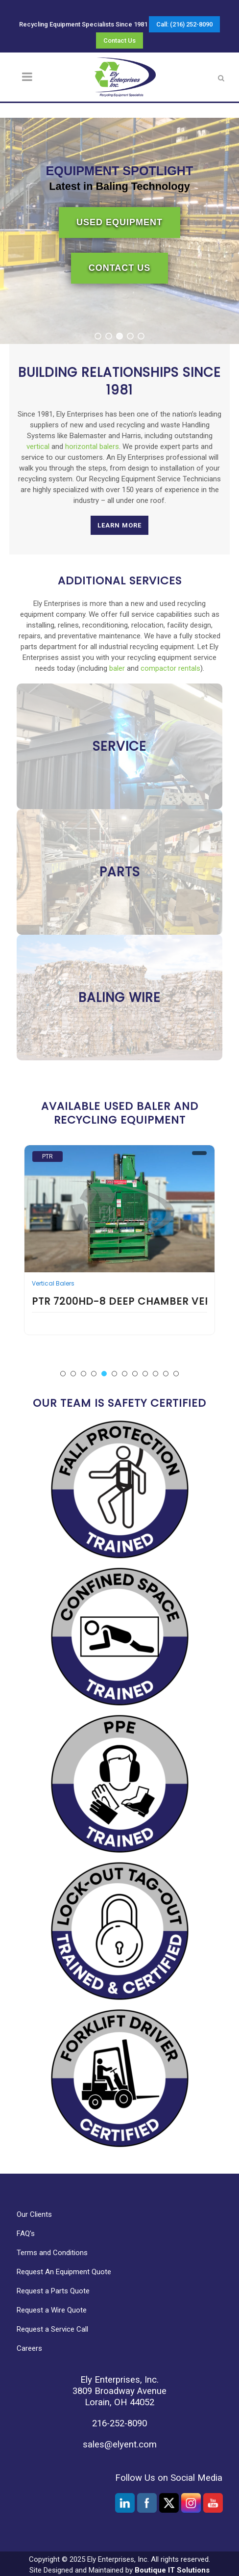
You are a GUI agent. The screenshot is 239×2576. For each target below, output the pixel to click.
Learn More (119, 525)
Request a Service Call (52, 2329)
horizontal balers (92, 446)
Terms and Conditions (52, 2252)
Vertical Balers (53, 1284)
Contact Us (119, 40)
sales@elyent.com (120, 2444)
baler (117, 668)
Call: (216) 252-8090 (184, 24)
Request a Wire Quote (52, 2310)
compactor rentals (170, 668)
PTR (47, 1156)
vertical (37, 446)
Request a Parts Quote (53, 2291)
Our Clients (34, 2214)
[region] (119, 231)
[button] (98, 336)
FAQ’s (26, 2233)
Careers (29, 2348)
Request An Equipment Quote (64, 2271)
